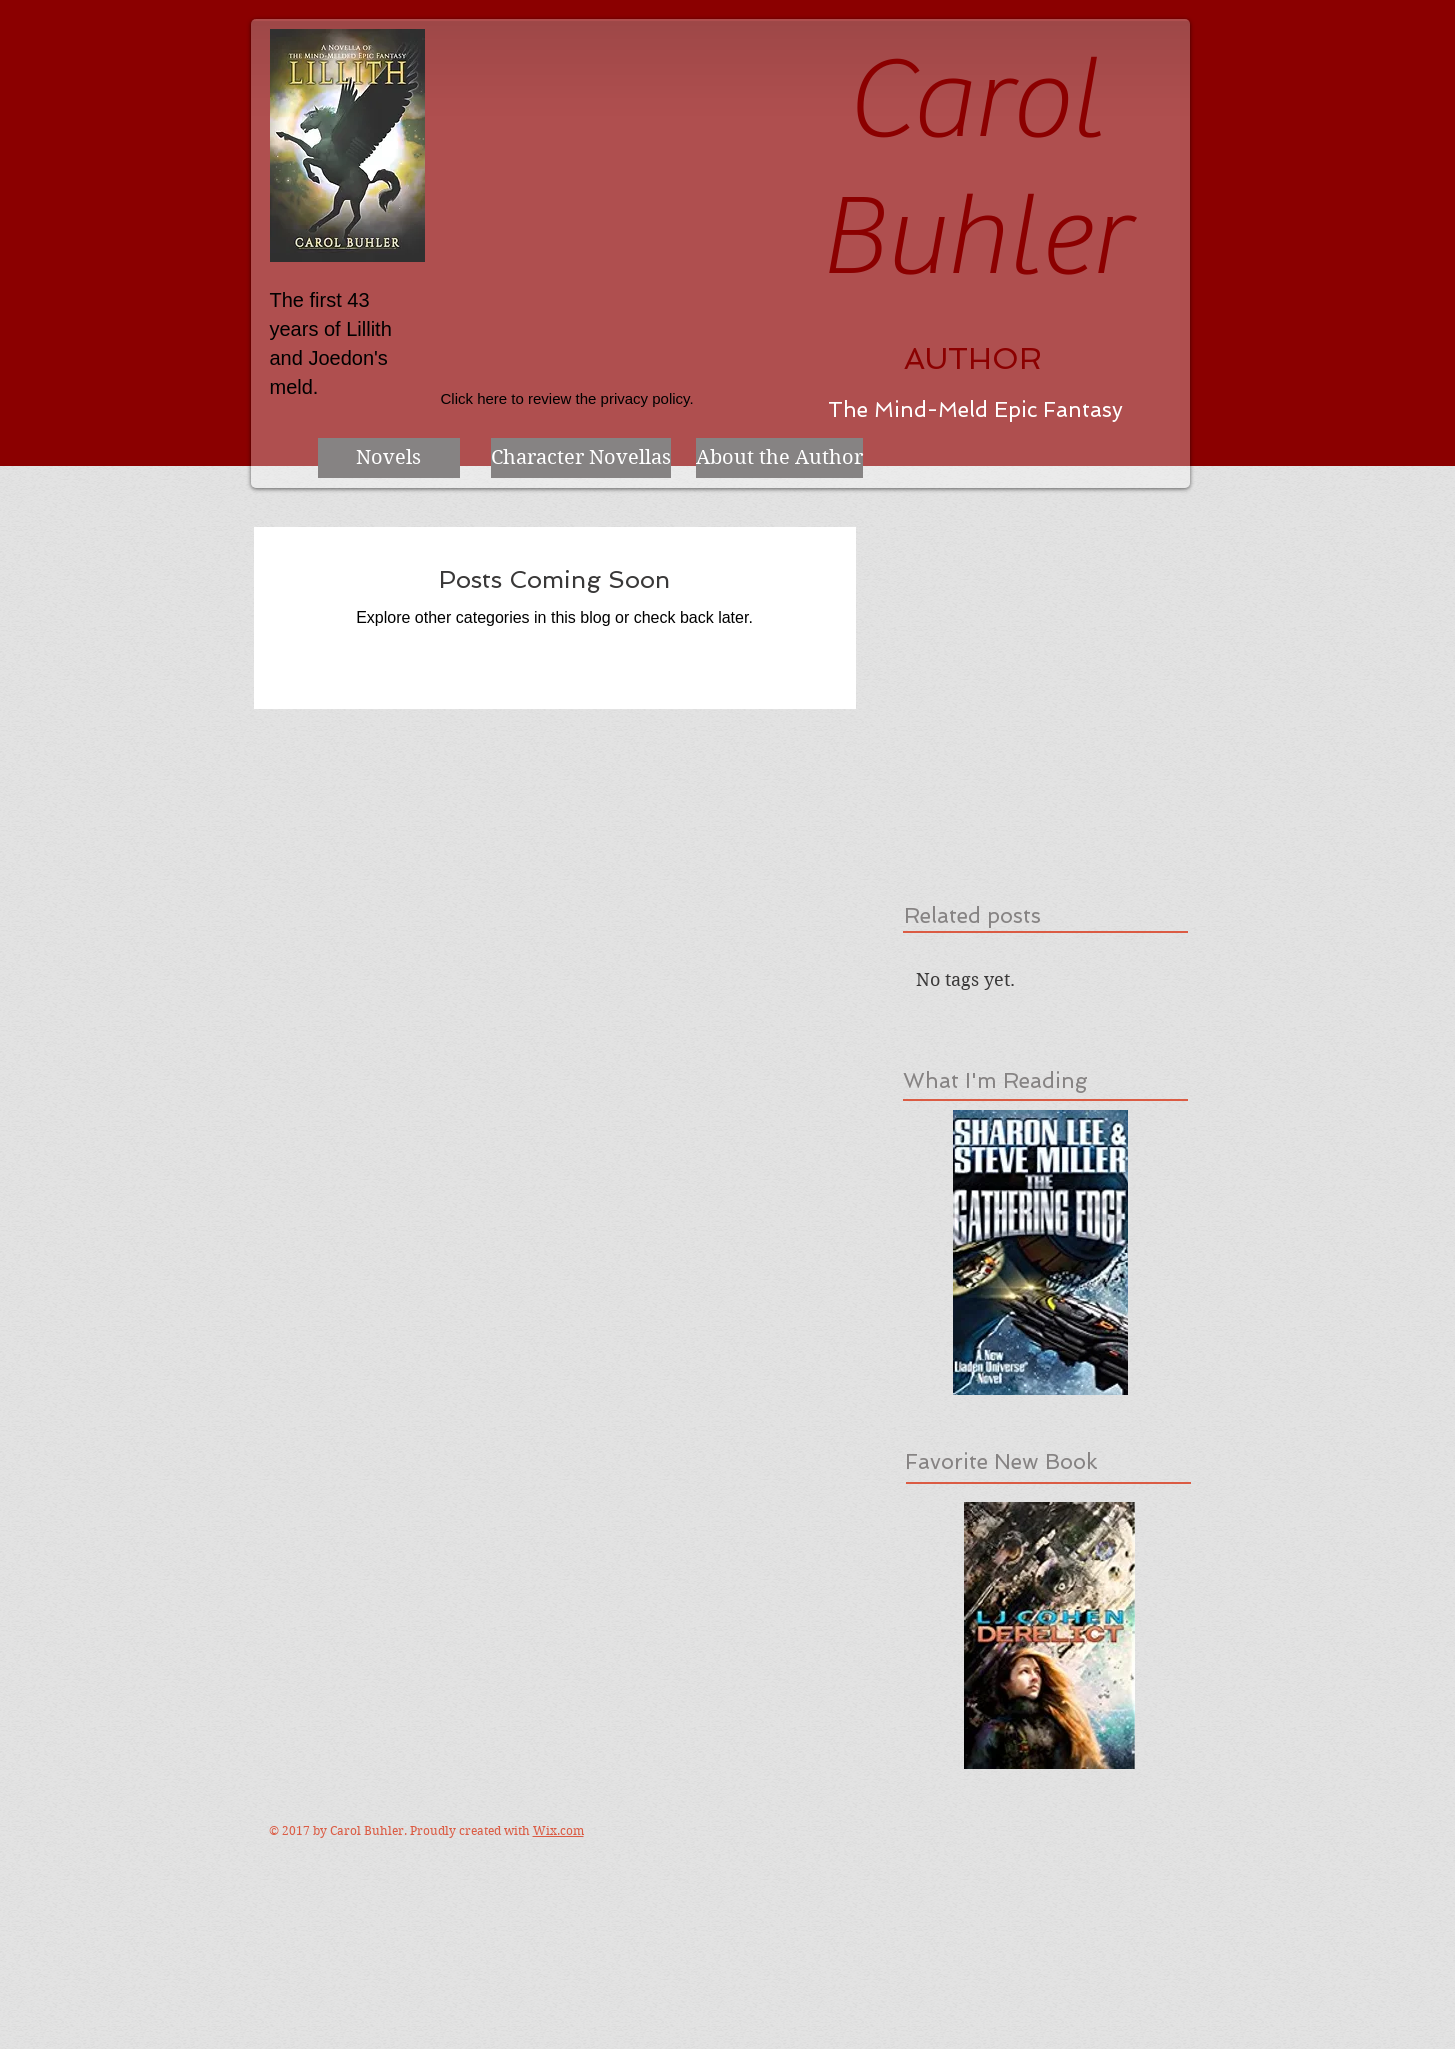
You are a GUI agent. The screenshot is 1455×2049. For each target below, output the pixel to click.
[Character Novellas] (581, 458)
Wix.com (558, 1830)
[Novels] (389, 458)
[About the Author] (779, 458)
